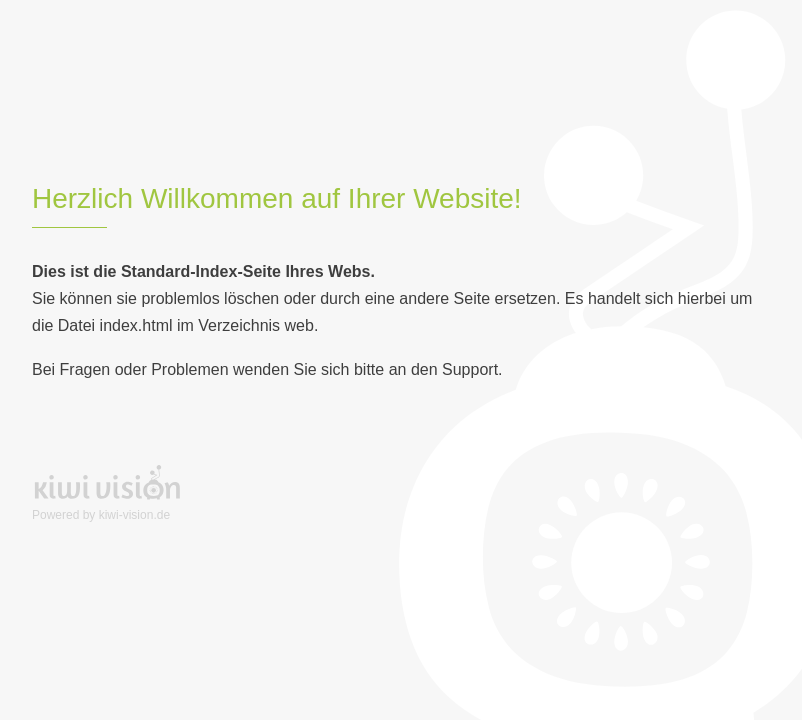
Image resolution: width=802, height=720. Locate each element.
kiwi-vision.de (134, 515)
